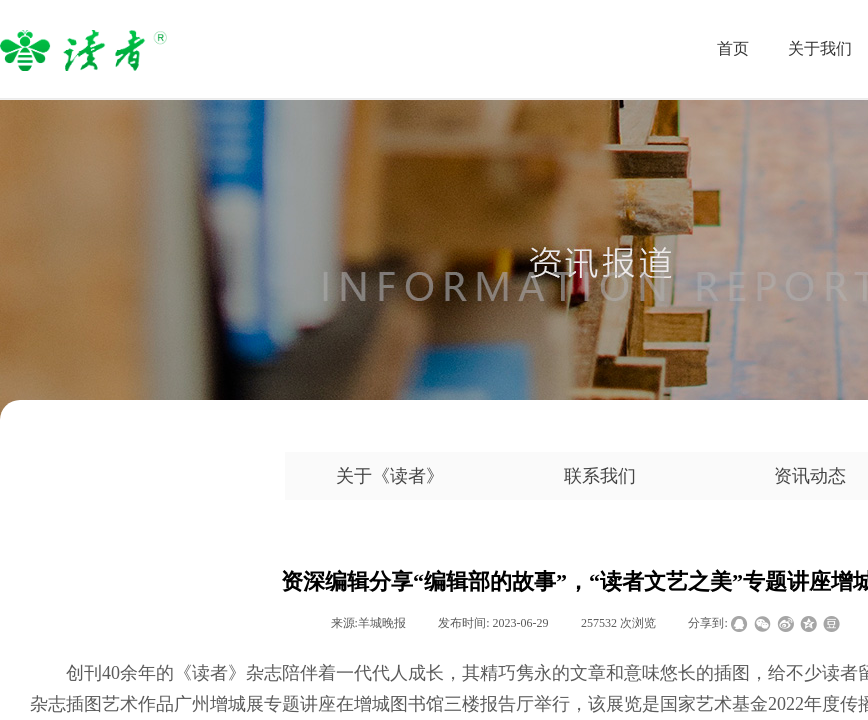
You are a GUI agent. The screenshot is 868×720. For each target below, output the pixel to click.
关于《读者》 (390, 476)
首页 (733, 48)
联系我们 (600, 476)
